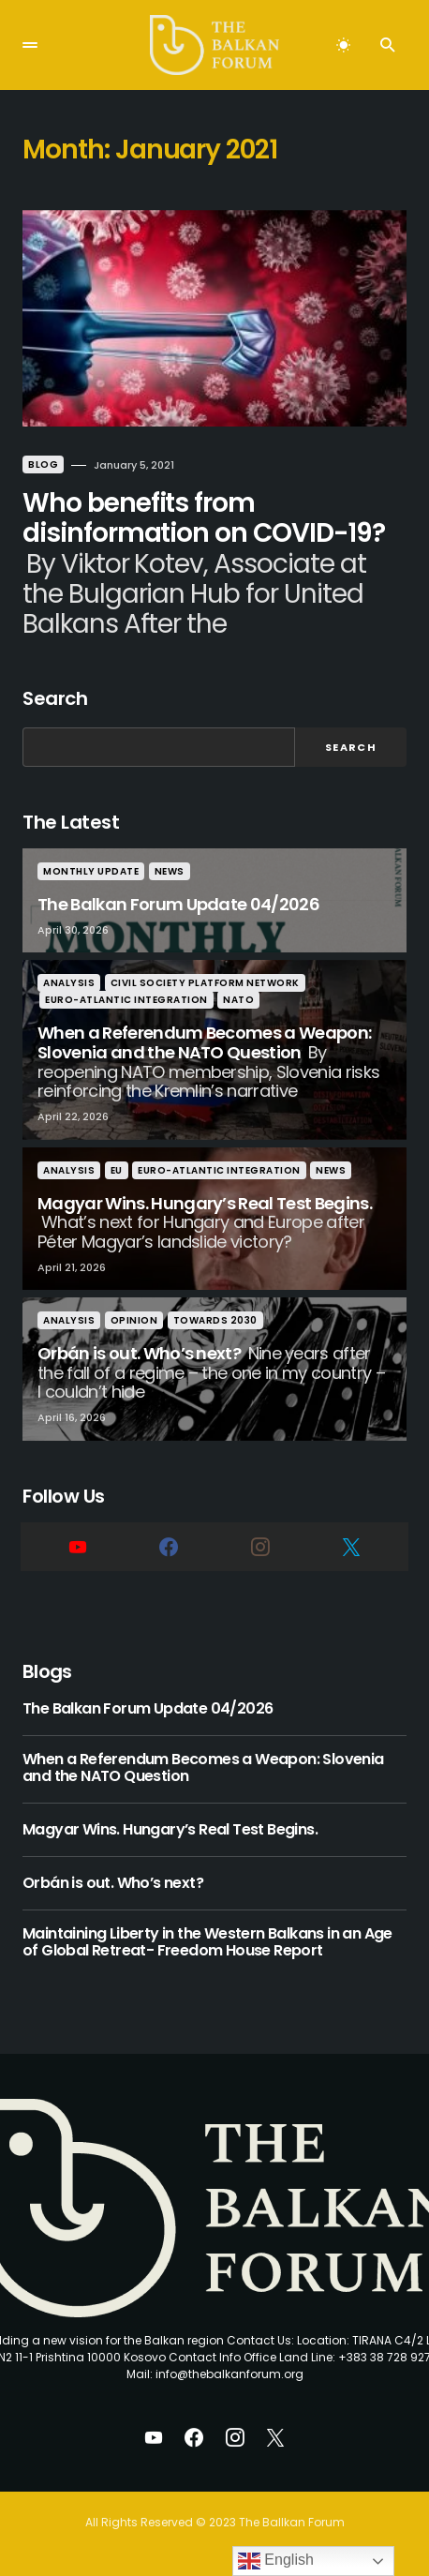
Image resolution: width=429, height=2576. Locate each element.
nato (238, 1000)
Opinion (134, 1320)
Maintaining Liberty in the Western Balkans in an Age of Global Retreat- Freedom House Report (207, 1942)
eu (117, 1170)
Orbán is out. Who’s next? (112, 1883)
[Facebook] (169, 1546)
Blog (43, 464)
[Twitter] (352, 1546)
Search (54, 698)
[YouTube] (78, 1546)
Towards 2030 (215, 1320)
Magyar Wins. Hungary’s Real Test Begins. (170, 1829)
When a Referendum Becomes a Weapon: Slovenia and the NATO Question (203, 1768)
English (276, 2561)
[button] (30, 45)
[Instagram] (260, 1546)
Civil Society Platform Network (205, 983)
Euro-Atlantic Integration (126, 1000)
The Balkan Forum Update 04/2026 (147, 1708)
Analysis (69, 983)
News (170, 871)
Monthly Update (91, 871)
